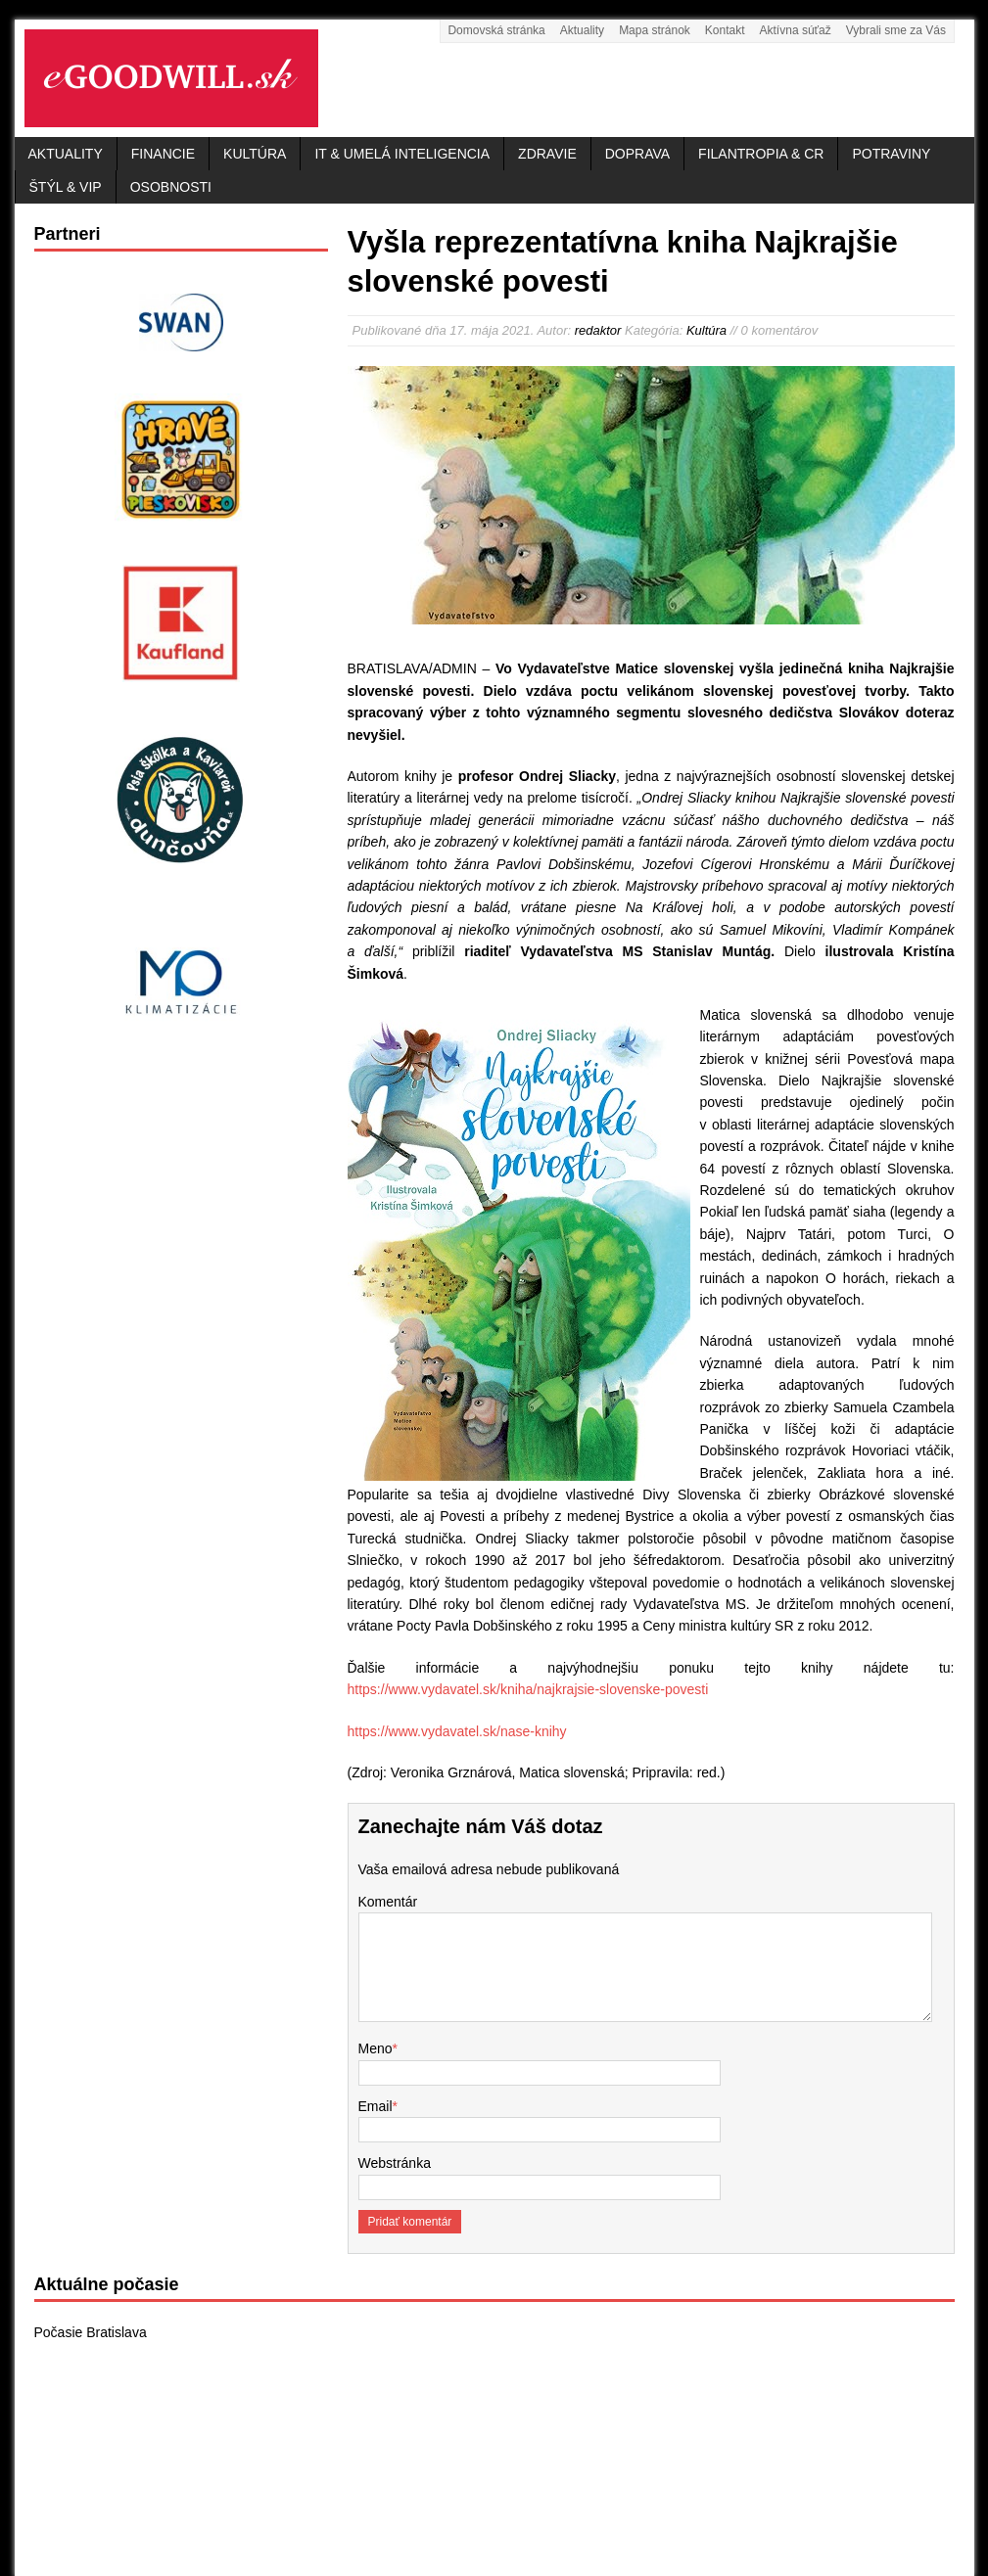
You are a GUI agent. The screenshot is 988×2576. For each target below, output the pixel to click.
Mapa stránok (654, 30)
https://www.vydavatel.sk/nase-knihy (457, 1731)
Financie (163, 153)
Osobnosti (171, 187)
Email (375, 2106)
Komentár (388, 1901)
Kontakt (725, 30)
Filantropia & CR (760, 153)
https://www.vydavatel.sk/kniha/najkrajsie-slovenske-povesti (528, 1689)
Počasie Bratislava (90, 2332)
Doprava (637, 153)
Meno (375, 2048)
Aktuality (582, 30)
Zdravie (547, 153)
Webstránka (394, 2163)
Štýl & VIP (65, 187)
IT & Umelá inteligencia (402, 153)
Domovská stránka (495, 30)
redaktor (598, 330)
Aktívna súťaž (795, 30)
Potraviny (891, 153)
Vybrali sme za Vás (896, 30)
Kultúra (254, 153)
